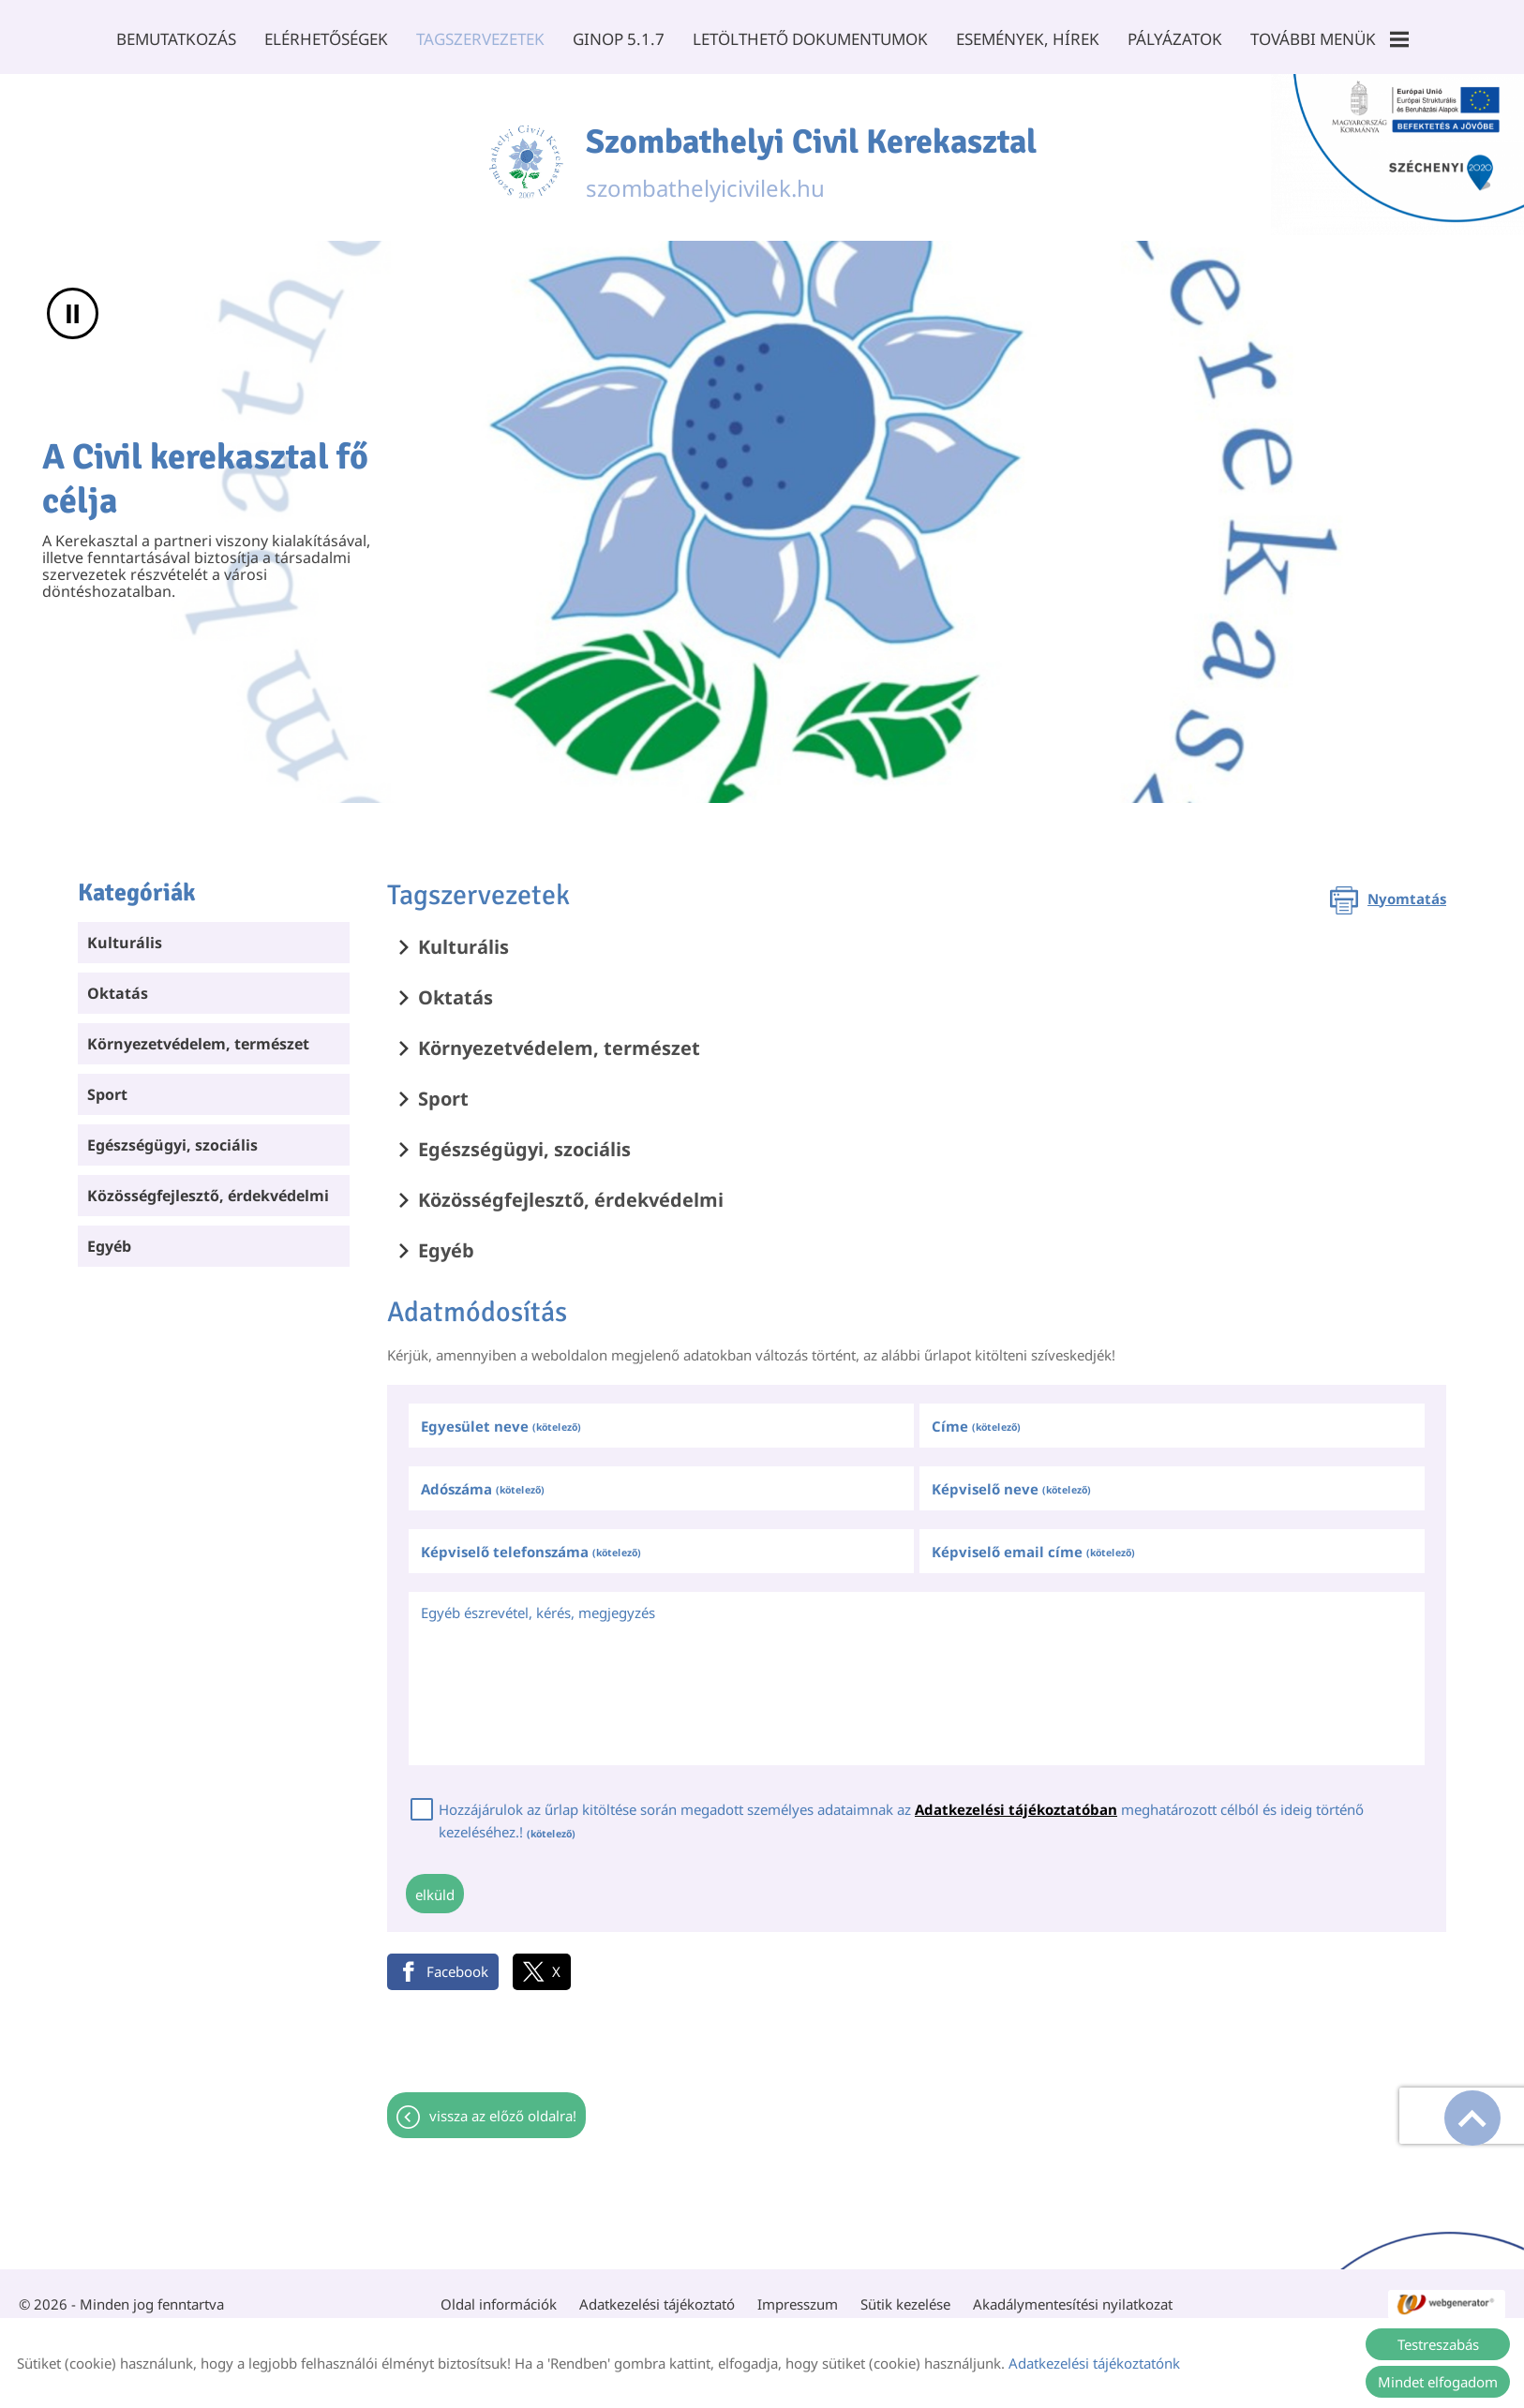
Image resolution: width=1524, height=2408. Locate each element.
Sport (107, 1085)
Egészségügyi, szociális (172, 1135)
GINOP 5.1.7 (619, 39)
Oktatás (117, 984)
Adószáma (483, 1479)
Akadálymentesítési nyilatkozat (1073, 2294)
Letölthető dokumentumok (810, 39)
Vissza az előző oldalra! (502, 2106)
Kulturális (124, 933)
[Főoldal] (525, 152)
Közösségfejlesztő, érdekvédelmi (208, 1186)
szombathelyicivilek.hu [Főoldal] (811, 152)
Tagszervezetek (480, 39)
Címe (976, 1416)
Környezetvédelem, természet (198, 1034)
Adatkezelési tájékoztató (657, 2294)
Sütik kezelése (905, 2294)
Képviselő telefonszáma (531, 1542)
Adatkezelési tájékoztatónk (1094, 2363)
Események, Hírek (1027, 39)
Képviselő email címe (1033, 1542)
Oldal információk (499, 2294)
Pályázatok (1175, 39)
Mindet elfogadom (1438, 2381)
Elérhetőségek (326, 39)
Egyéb (109, 1236)
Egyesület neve (501, 1416)
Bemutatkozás (176, 39)
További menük (1329, 39)
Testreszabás (1438, 2344)
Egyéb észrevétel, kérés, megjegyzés (538, 1603)
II (73, 304)
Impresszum (797, 2294)
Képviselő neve (1011, 1479)
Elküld (435, 1885)
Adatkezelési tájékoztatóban (1016, 1800)
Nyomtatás (1406, 889)
